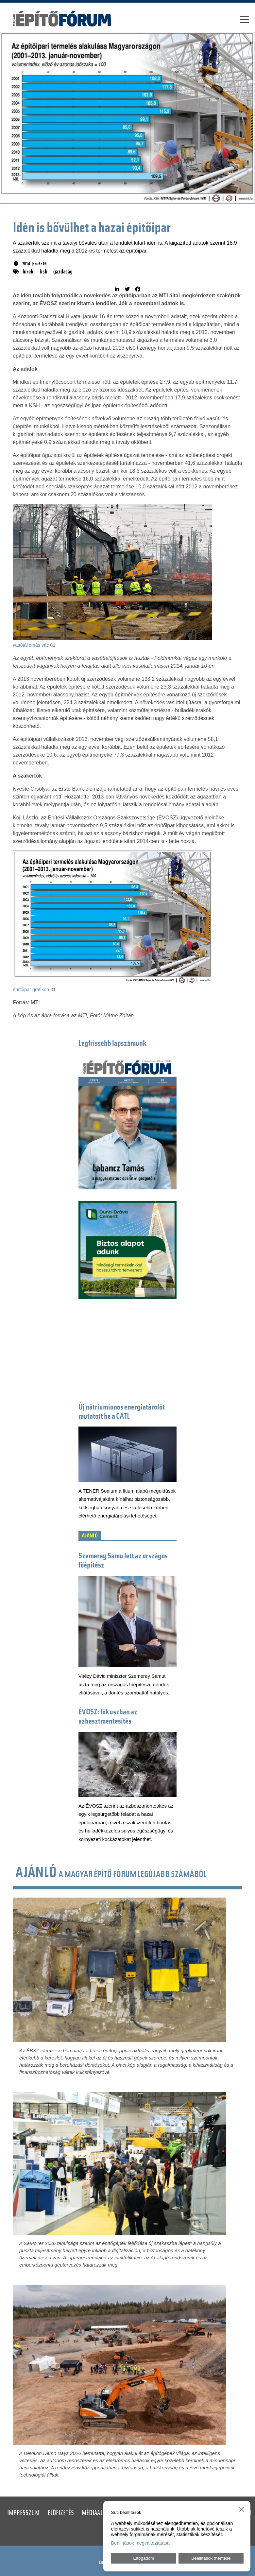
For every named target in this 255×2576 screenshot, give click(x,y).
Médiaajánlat (100, 2513)
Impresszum (23, 2513)
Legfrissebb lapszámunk (112, 1044)
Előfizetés (61, 2513)
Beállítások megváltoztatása (140, 2543)
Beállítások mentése (210, 2558)
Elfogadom (143, 2558)
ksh (43, 272)
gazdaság (63, 272)
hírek (28, 272)
